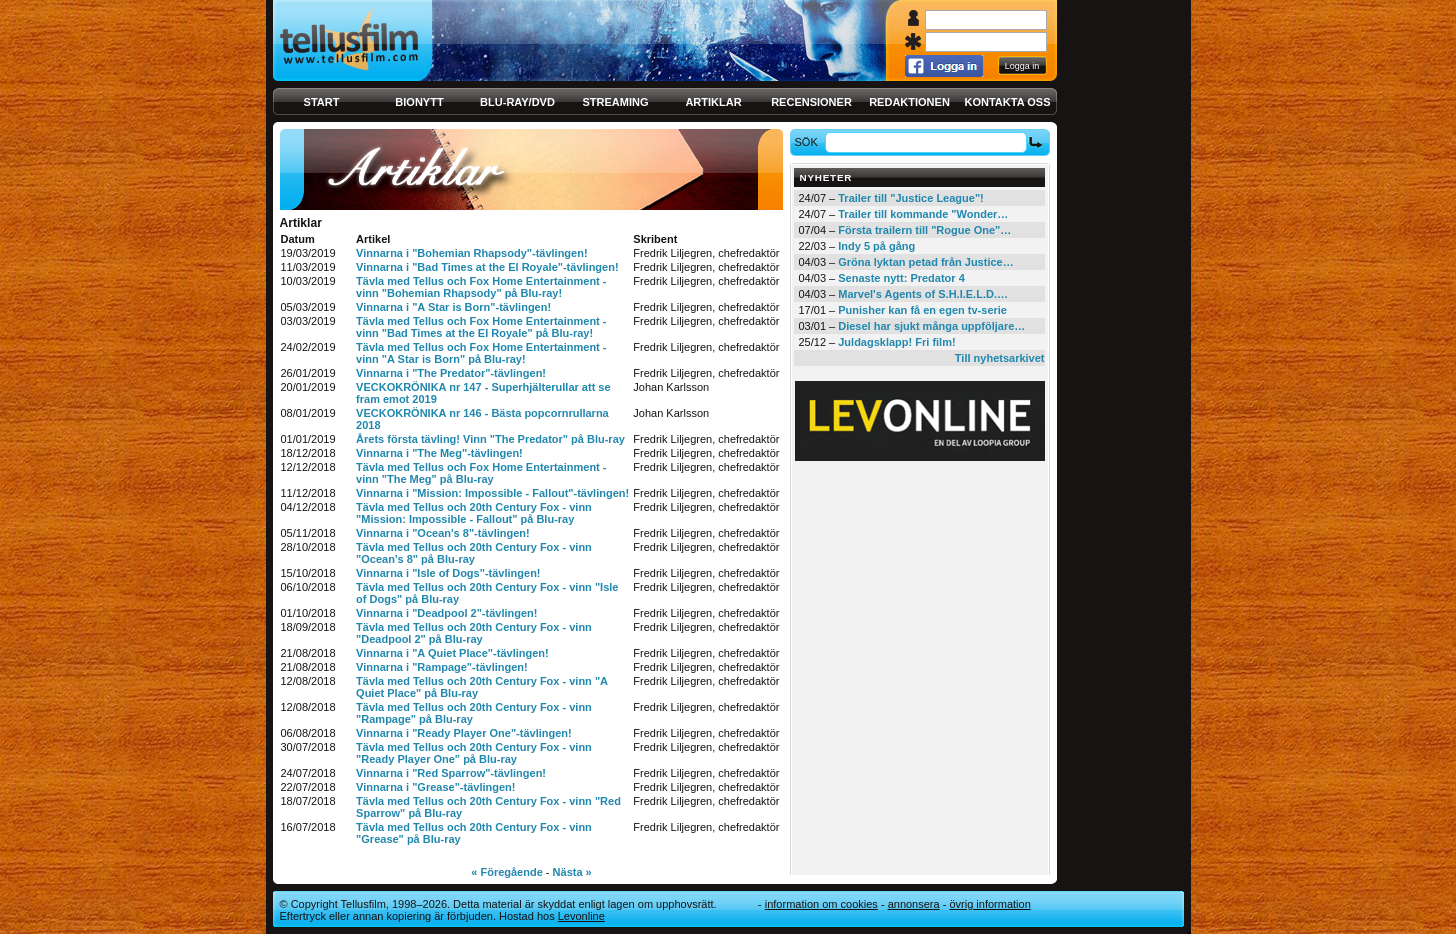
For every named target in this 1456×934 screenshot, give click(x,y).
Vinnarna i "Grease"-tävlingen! (435, 787)
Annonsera (914, 904)
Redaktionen (909, 102)
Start (322, 102)
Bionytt (419, 102)
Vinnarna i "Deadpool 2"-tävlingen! (446, 613)
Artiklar (713, 102)
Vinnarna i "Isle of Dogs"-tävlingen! (448, 573)
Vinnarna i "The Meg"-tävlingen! (439, 453)
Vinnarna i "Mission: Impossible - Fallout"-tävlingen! (492, 493)
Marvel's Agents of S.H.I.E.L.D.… (923, 294)
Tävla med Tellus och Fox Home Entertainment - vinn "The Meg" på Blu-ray (481, 473)
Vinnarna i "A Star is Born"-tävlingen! (453, 307)
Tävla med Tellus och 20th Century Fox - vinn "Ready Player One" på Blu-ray (474, 753)
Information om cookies (821, 904)
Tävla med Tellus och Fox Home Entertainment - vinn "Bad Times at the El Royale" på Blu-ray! (481, 327)
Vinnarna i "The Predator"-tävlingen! (451, 373)
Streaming (616, 102)
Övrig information (989, 904)
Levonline (581, 916)
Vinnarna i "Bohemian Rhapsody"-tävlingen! (471, 253)
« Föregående (507, 872)
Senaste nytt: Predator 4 (901, 278)
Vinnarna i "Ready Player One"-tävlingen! (464, 733)
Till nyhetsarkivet (1000, 358)
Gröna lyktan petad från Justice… (925, 262)
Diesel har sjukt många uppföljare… (931, 326)
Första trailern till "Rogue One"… (924, 230)
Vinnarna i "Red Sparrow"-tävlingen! (451, 773)
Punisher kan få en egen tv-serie (922, 310)
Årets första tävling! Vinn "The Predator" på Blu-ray (490, 439)
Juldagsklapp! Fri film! (896, 342)
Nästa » (572, 872)
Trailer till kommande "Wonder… (923, 214)
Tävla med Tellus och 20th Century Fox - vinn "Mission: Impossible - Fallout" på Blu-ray (474, 513)
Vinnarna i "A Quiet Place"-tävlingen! (452, 653)
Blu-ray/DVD (517, 102)
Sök (808, 142)
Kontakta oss (1008, 102)
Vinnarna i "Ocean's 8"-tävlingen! (443, 533)
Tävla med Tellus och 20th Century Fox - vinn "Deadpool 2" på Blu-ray (474, 633)
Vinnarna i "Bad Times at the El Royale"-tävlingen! (487, 267)
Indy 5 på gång (876, 246)
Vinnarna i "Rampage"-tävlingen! (442, 667)
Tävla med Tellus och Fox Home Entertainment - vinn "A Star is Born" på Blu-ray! (481, 353)
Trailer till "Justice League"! (911, 198)
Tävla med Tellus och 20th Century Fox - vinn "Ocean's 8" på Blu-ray (474, 553)
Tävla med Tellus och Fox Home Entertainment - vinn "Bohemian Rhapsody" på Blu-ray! (481, 287)
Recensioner (811, 102)
